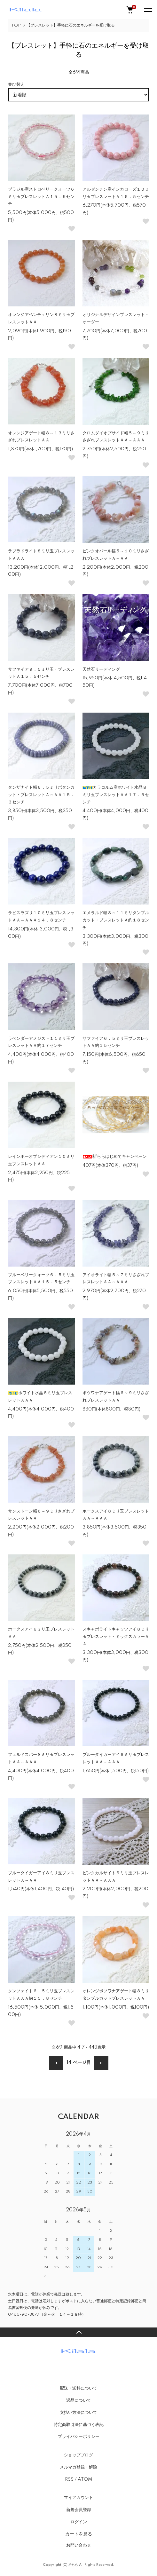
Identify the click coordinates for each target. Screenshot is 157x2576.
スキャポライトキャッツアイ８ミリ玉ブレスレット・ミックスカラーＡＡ (115, 1636)
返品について (78, 2400)
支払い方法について (78, 2412)
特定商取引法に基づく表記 (79, 2424)
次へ (101, 2063)
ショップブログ (78, 2455)
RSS (69, 2479)
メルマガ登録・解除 (78, 2467)
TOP (16, 25)
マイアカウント (78, 2497)
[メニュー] (147, 9)
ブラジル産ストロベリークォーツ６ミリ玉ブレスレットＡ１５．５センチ (41, 196)
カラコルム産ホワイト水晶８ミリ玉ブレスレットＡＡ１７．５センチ (115, 794)
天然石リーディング (101, 669)
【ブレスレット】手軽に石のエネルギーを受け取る (71, 25)
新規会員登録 (78, 2510)
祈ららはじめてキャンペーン (114, 1156)
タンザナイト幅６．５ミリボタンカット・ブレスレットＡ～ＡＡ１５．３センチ (41, 794)
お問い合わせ (78, 2545)
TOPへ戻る (78, 2332)
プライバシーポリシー (78, 2436)
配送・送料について (78, 2388)
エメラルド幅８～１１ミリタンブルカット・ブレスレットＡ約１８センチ (115, 920)
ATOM (85, 2479)
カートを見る (78, 2533)
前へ (56, 2063)
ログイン (78, 2522)
